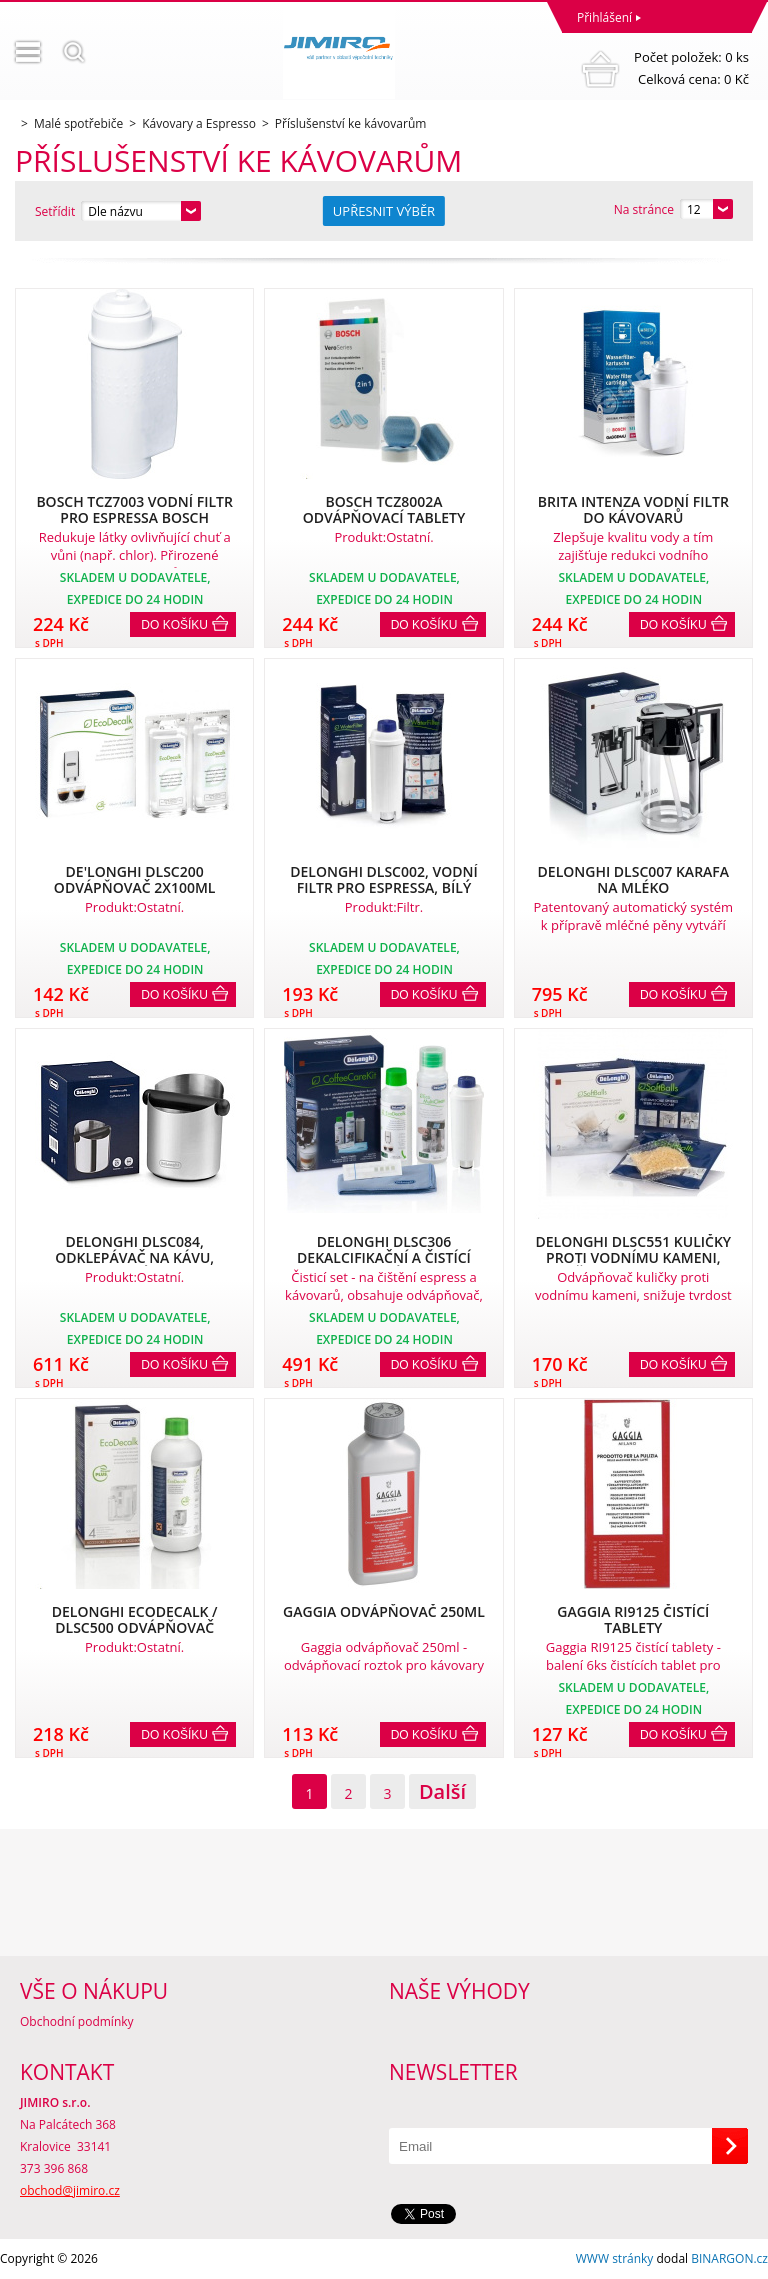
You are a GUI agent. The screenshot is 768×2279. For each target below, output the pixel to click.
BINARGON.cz (729, 2258)
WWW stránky (615, 2258)
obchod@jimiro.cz (70, 2190)
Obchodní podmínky (77, 2021)
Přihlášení (604, 17)
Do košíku (174, 625)
